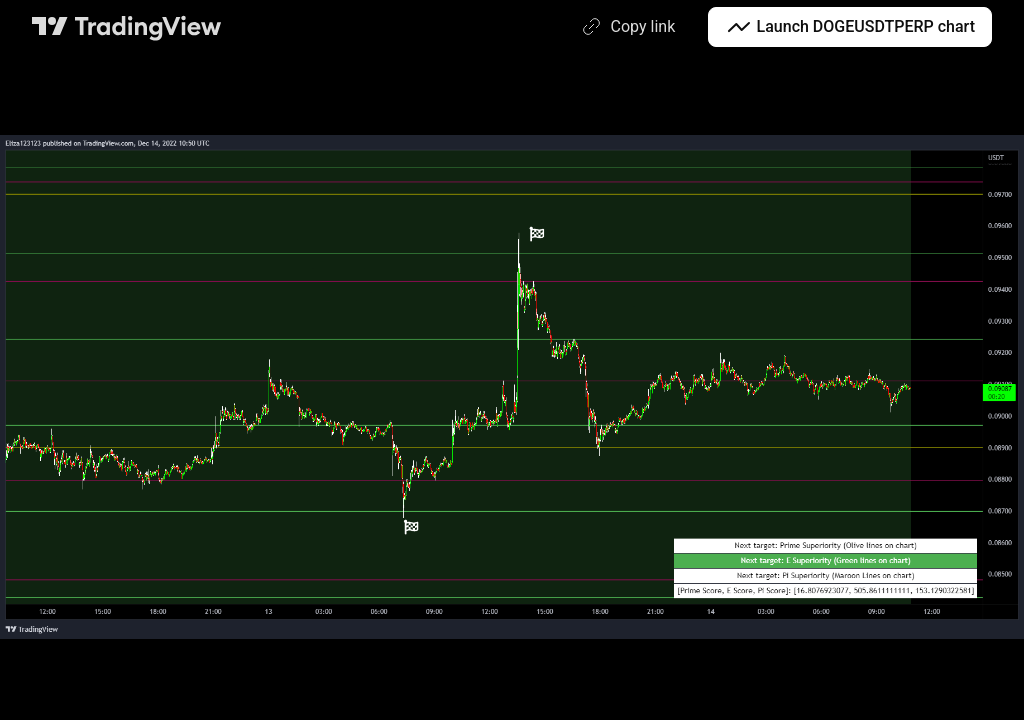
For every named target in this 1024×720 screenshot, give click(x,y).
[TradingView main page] (127, 27)
